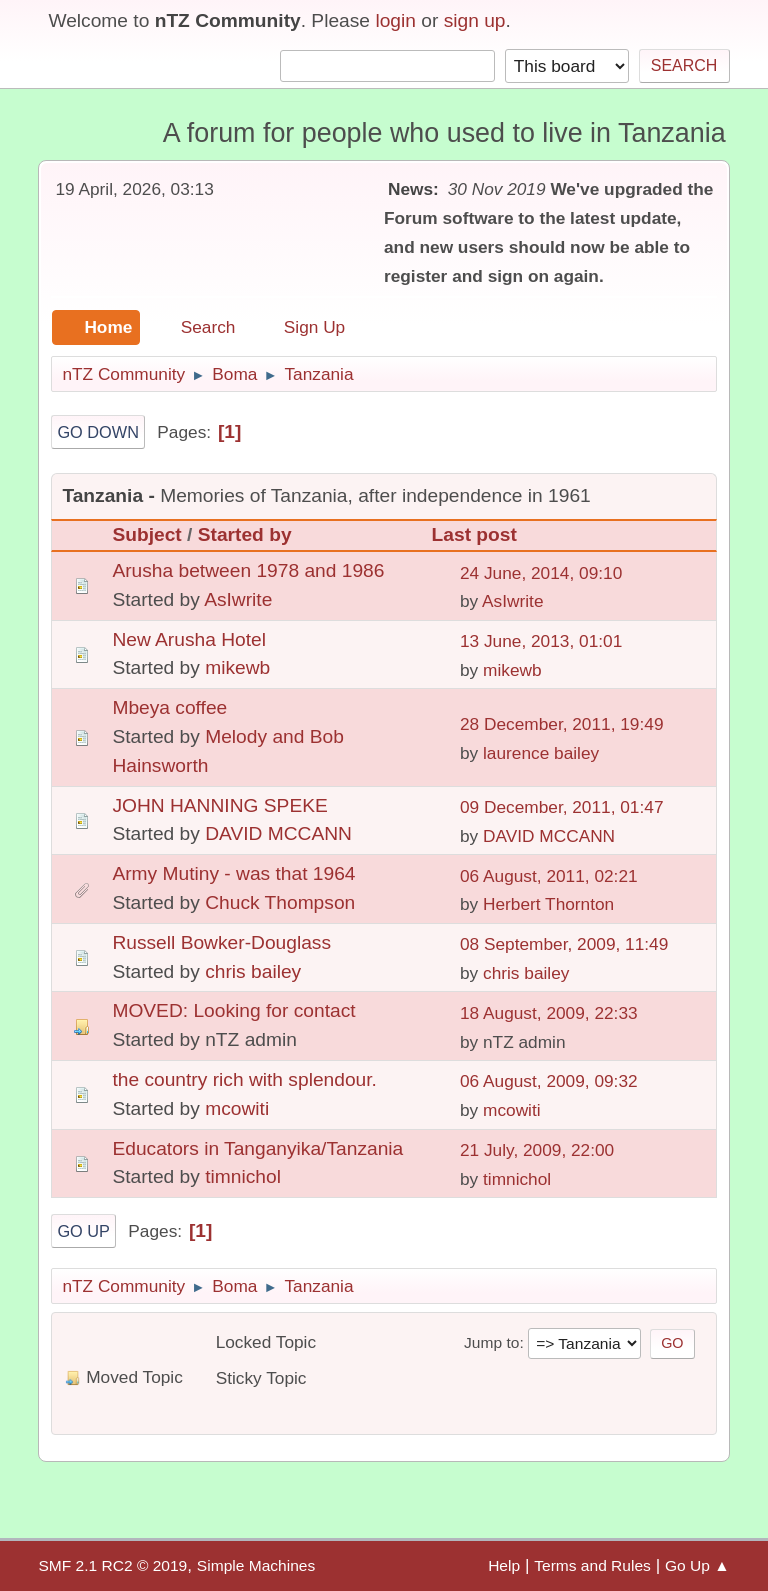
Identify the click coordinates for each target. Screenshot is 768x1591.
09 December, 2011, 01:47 (562, 807)
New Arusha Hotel (189, 639)
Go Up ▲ (697, 1565)
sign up (475, 20)
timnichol (243, 1176)
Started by (245, 534)
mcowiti (237, 1108)
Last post (483, 534)
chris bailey (253, 971)
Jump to (491, 1342)
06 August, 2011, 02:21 (549, 876)
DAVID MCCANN (278, 833)
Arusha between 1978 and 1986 (248, 570)
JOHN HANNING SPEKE (219, 805)
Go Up (83, 1231)
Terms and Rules (592, 1565)
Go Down (98, 432)
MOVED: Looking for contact (233, 1010)
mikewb (237, 667)
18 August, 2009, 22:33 (549, 1013)
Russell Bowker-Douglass (221, 942)
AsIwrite (238, 599)
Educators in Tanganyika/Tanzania (257, 1148)
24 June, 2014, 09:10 (541, 573)
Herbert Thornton (548, 904)
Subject (146, 534)
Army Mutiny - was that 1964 (233, 873)
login (395, 20)
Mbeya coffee (169, 707)
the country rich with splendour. (244, 1079)
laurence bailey (541, 753)
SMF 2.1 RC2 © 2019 (112, 1565)
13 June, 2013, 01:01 (541, 641)
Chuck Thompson (280, 902)
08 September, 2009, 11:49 (564, 944)
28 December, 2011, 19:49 (562, 724)
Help (504, 1565)
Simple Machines (256, 1565)
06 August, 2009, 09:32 (549, 1081)
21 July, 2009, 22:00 (537, 1150)
